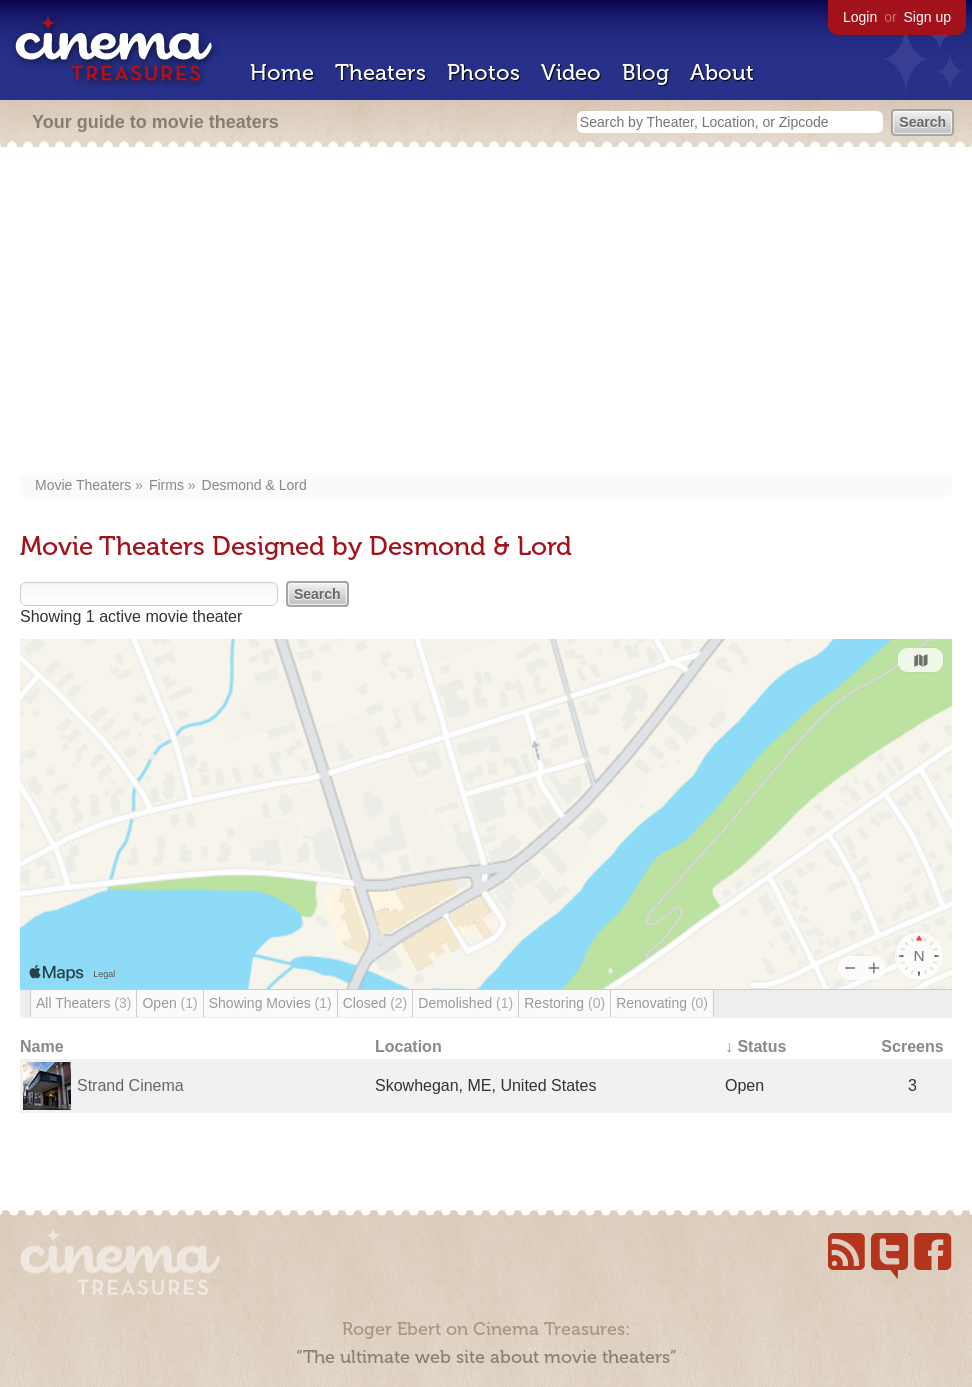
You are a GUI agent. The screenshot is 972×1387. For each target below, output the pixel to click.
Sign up (927, 17)
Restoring (564, 1003)
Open (169, 1003)
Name (42, 1046)
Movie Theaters (83, 485)
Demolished (465, 1003)
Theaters (380, 72)
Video (571, 72)
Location (408, 1046)
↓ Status (755, 1046)
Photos (483, 72)
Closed (375, 1003)
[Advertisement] (486, 312)
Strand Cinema (130, 1085)
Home (282, 72)
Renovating (662, 1003)
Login (860, 17)
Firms (166, 485)
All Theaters (83, 1003)
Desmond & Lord (254, 485)
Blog (645, 72)
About (722, 72)
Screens (912, 1046)
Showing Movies (270, 1003)
